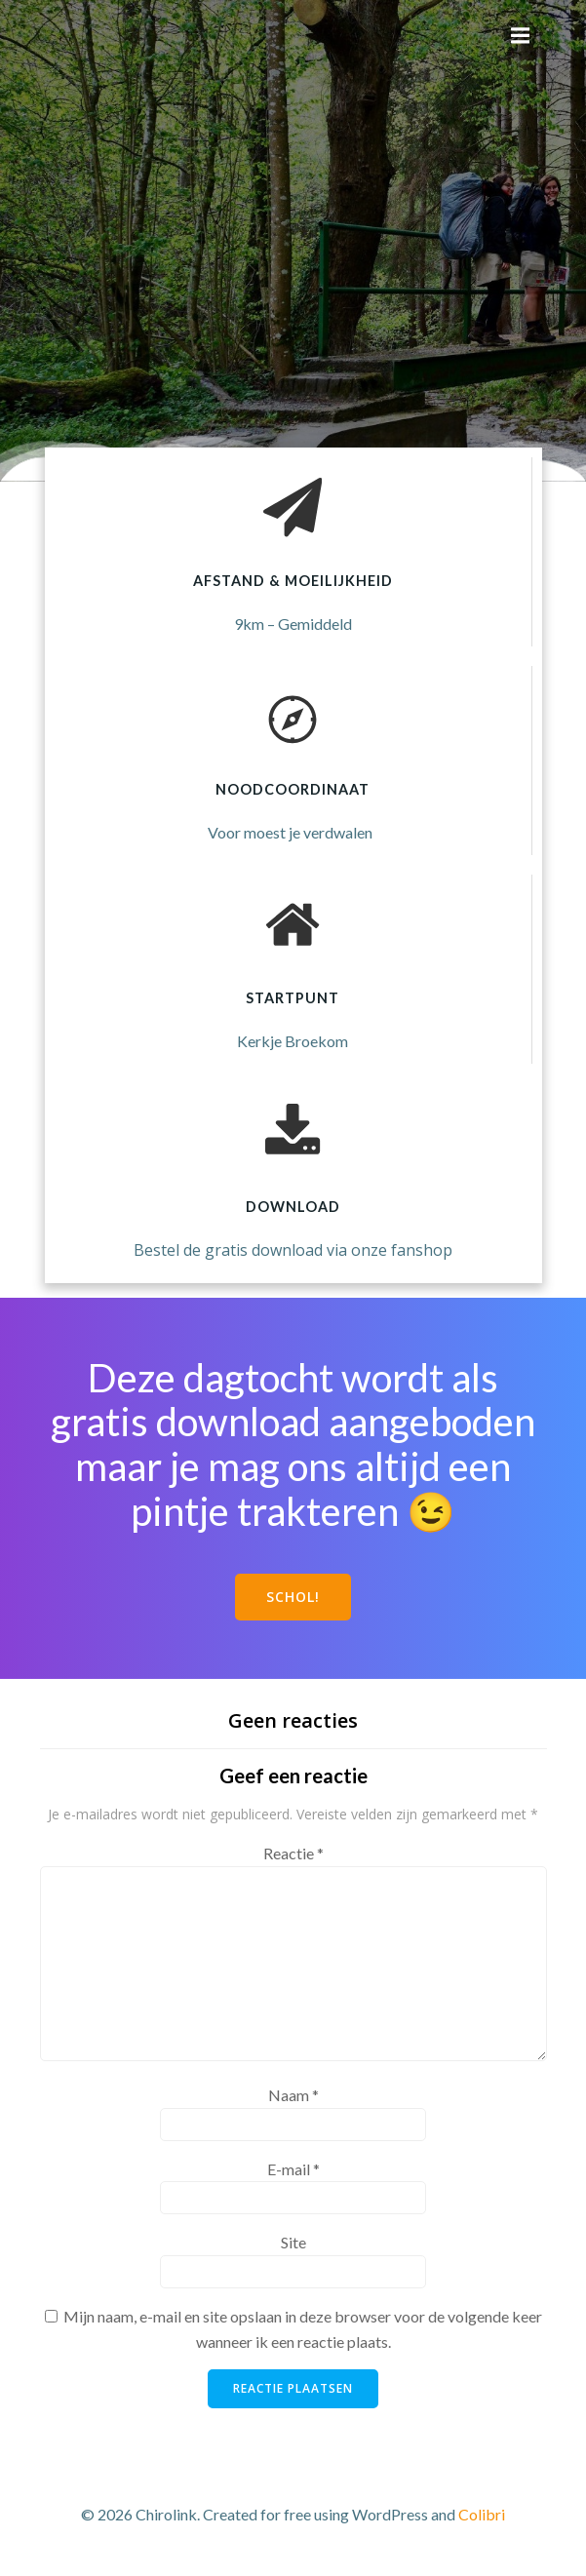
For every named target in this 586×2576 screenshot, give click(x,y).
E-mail (293, 2169)
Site (293, 2242)
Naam (293, 2095)
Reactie (293, 1853)
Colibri (481, 2514)
